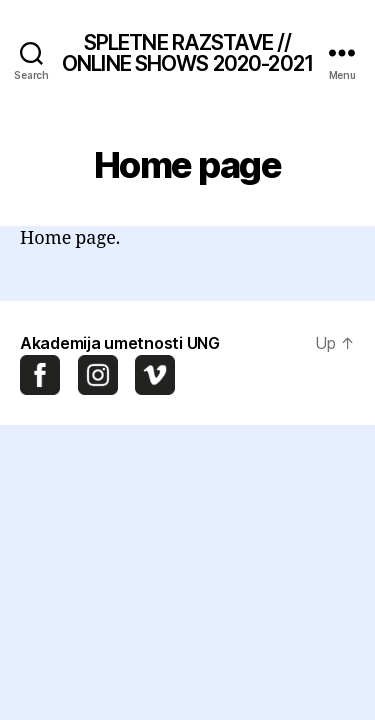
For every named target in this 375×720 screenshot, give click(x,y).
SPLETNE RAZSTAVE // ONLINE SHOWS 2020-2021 (187, 53)
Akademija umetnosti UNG (120, 343)
